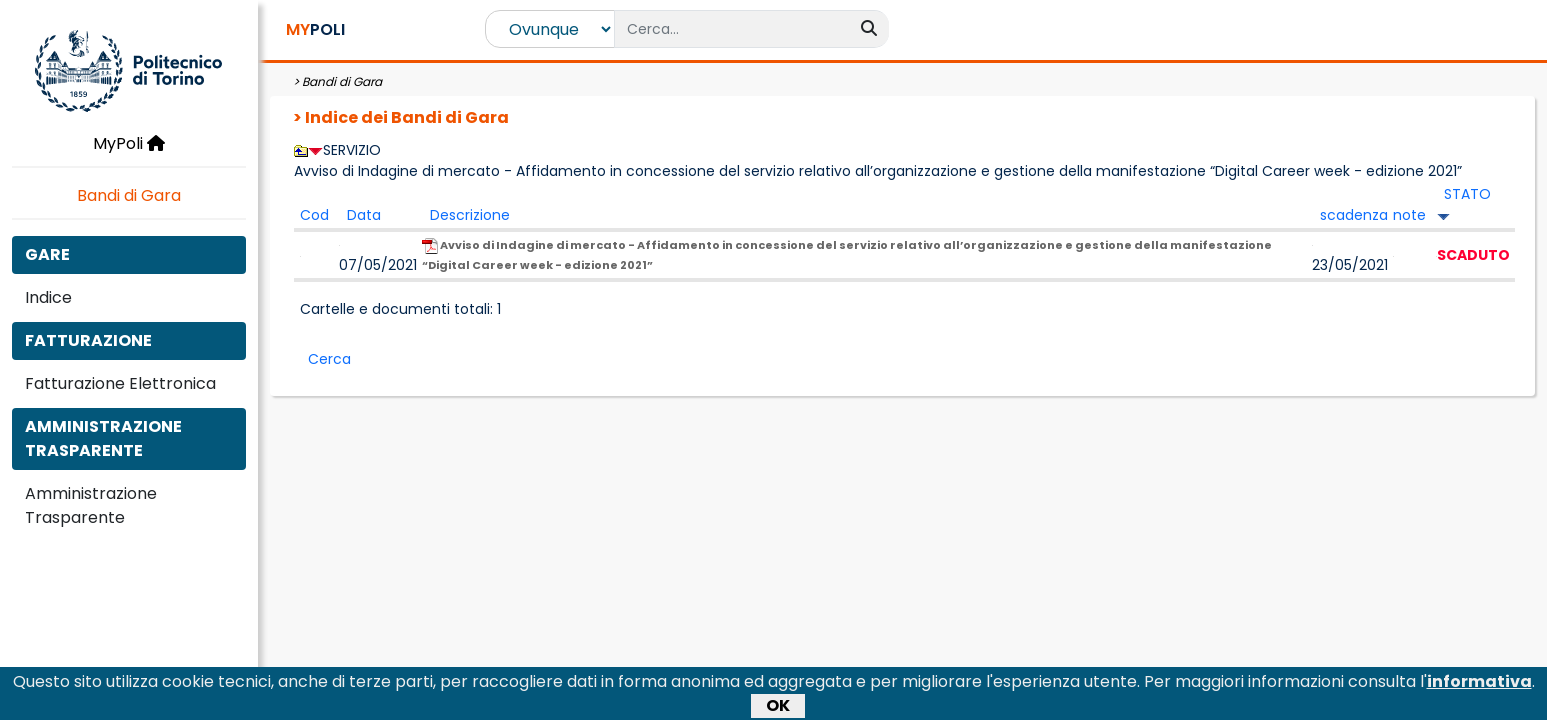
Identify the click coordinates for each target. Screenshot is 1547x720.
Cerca (329, 359)
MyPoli (129, 143)
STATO (1467, 194)
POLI (315, 29)
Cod (314, 215)
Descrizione (470, 215)
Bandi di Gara (129, 195)
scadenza (1354, 215)
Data (364, 215)
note (1409, 215)
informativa (1479, 684)
